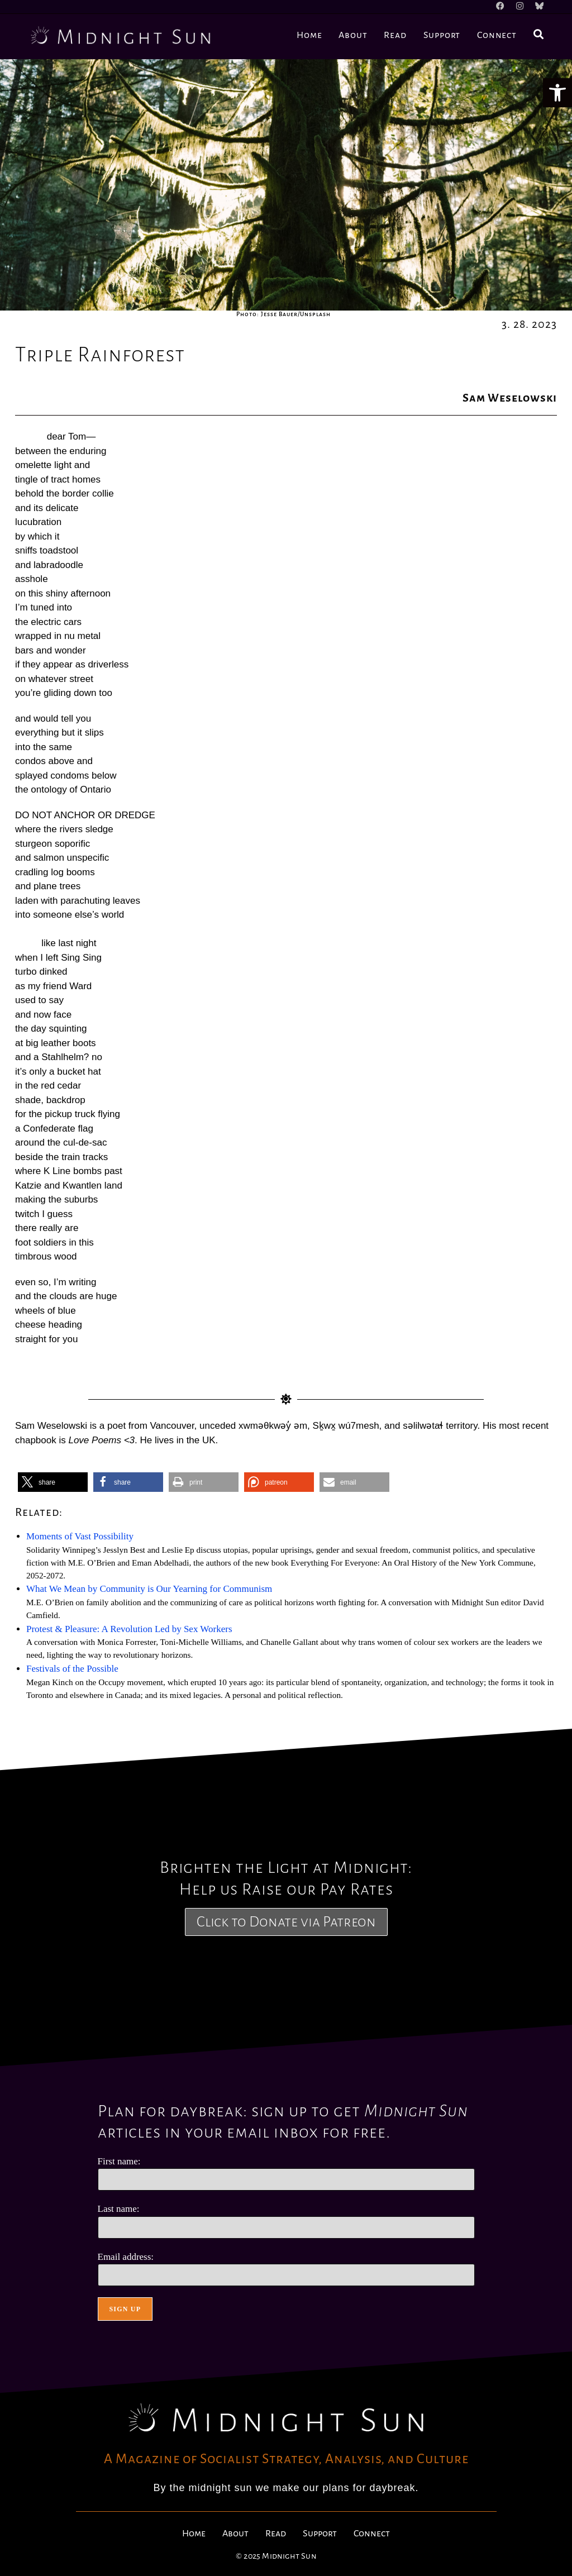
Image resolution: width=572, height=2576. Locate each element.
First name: (119, 2160)
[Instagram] (522, 6)
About (235, 2534)
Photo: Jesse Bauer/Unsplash (283, 314)
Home (194, 2534)
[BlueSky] (537, 6)
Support (320, 2534)
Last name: (119, 2208)
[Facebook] (505, 6)
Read (275, 2534)
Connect (372, 2534)
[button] (557, 92)
